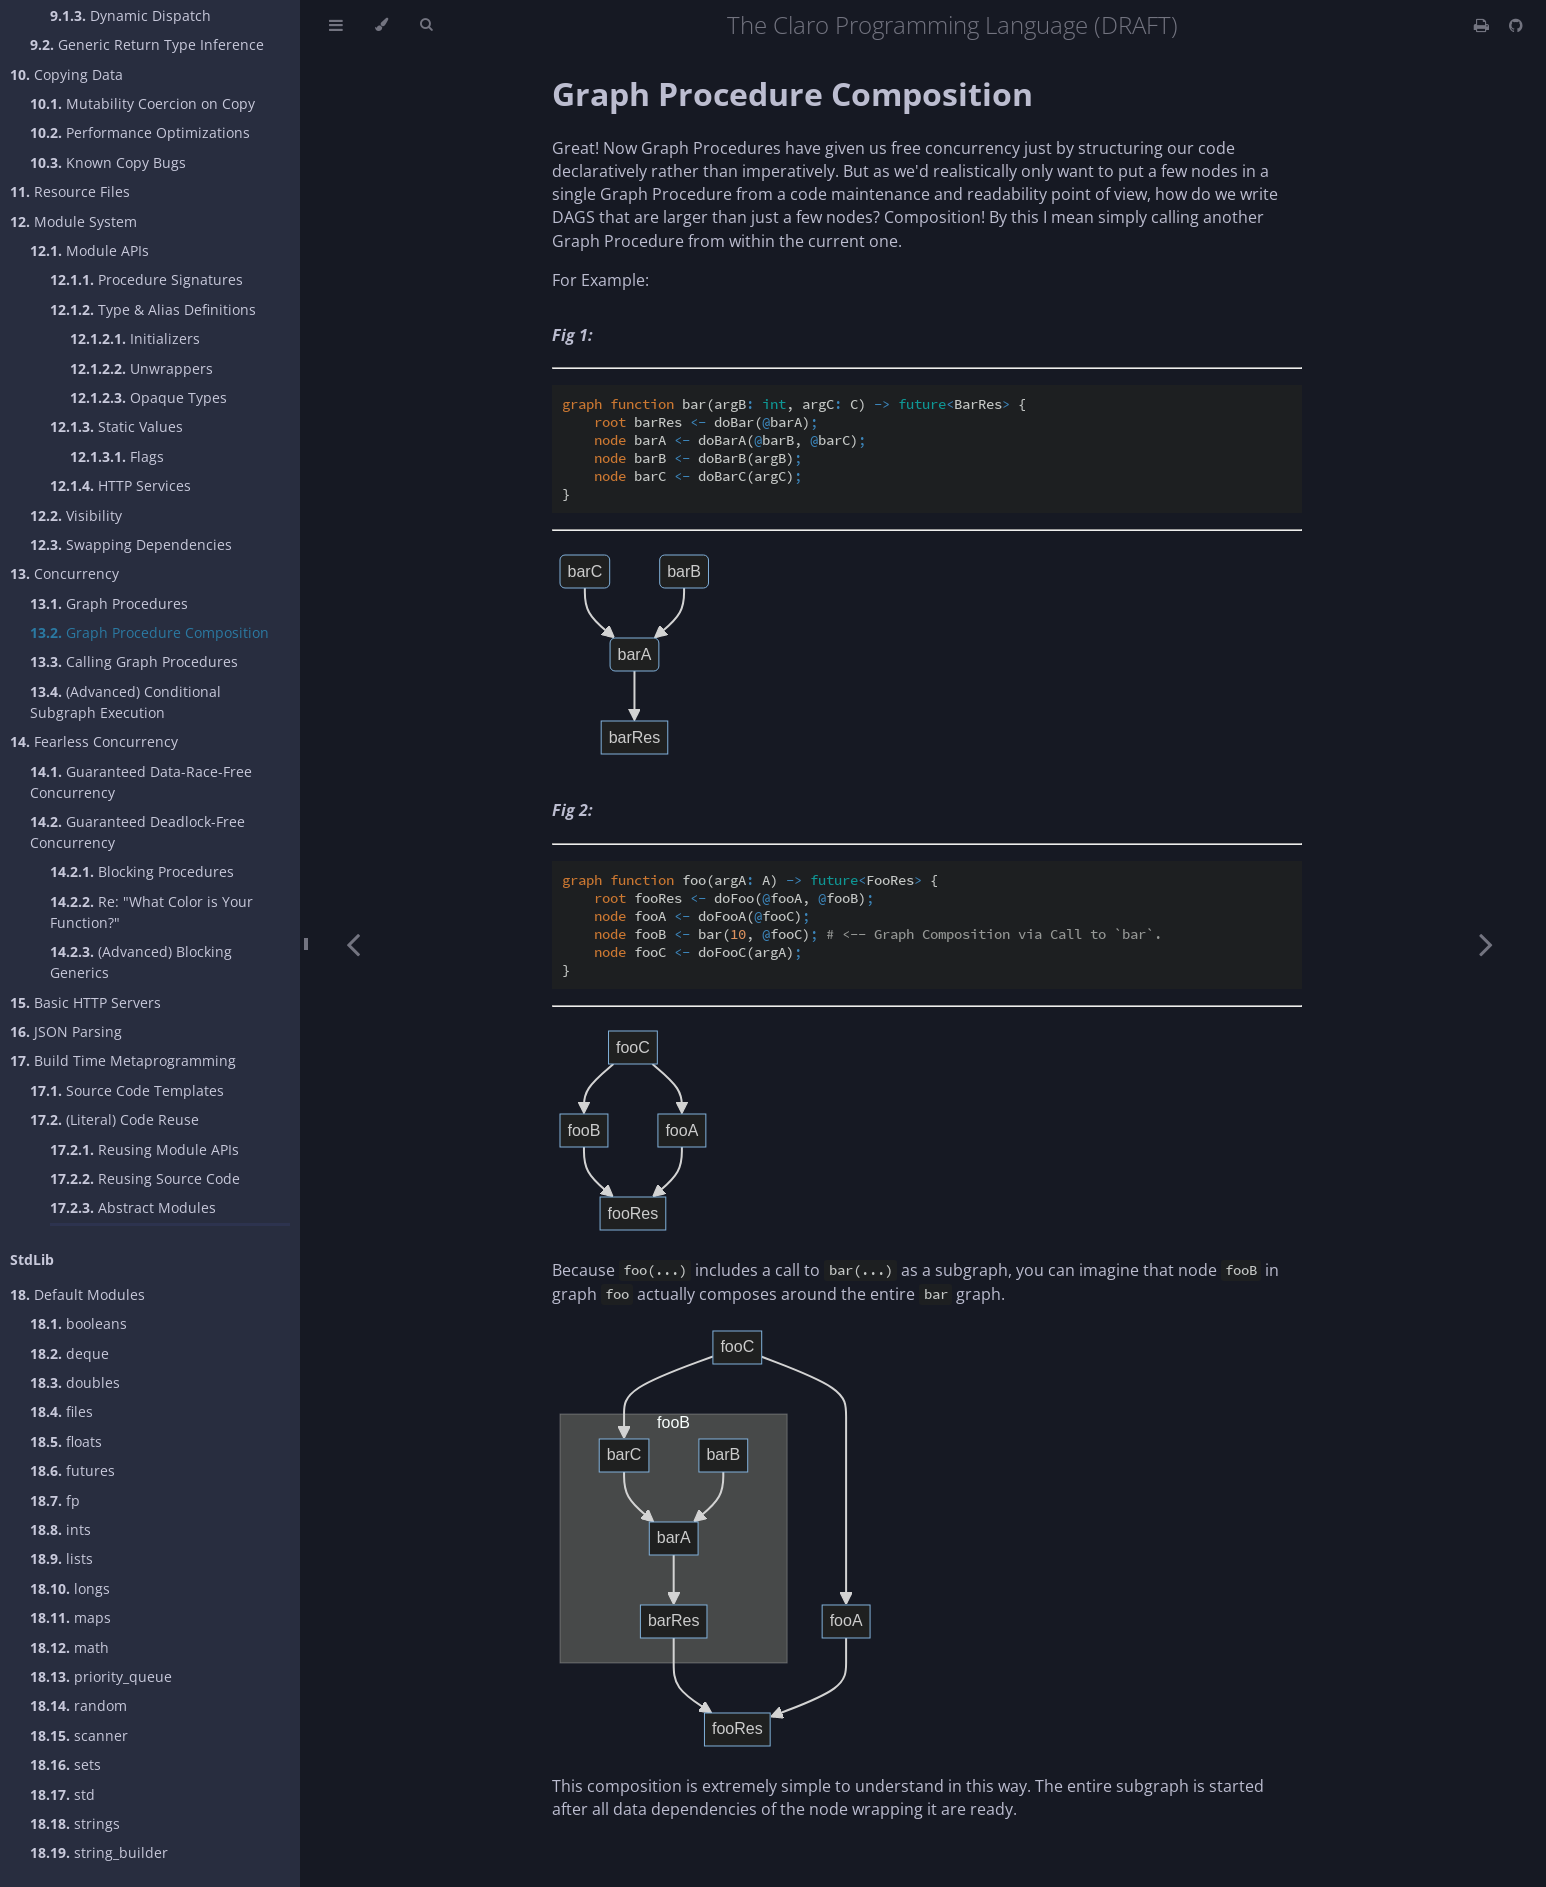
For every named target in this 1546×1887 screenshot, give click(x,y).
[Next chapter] (1486, 943)
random (78, 1705)
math (69, 1647)
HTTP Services (120, 485)
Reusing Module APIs (144, 1149)
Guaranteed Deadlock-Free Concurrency (137, 832)
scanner (79, 1735)
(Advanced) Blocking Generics (141, 962)
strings (75, 1823)
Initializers (135, 338)
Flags (117, 456)
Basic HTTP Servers (85, 1002)
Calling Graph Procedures (134, 661)
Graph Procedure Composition (149, 632)
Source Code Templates (127, 1090)
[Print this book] (1483, 25)
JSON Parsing (66, 1031)
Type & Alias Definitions (153, 309)
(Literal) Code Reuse (114, 1119)
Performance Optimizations (140, 132)
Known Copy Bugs (108, 162)
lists (61, 1558)
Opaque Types (148, 397)
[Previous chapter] (353, 943)
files (61, 1411)
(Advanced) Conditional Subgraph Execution (125, 702)
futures (72, 1470)
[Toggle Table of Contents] (336, 25)
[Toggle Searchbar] (426, 25)
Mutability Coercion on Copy (142, 103)
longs (70, 1588)
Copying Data (66, 74)
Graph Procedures (109, 603)
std (62, 1794)
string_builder (99, 1852)
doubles (75, 1382)
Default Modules (77, 1294)
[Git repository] (1516, 25)
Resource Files (70, 191)
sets (65, 1764)
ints (60, 1529)
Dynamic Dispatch (130, 15)
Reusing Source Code (145, 1178)
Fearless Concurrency (94, 741)
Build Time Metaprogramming (123, 1060)
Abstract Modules (133, 1207)
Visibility (76, 515)
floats (66, 1441)
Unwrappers (141, 368)
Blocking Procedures (142, 871)
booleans (78, 1323)
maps (70, 1617)
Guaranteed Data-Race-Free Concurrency (141, 782)
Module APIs (89, 250)
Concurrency (64, 573)
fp (55, 1500)
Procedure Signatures (146, 279)
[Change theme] (381, 25)
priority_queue (101, 1676)
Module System (73, 221)
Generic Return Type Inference (147, 44)
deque (69, 1353)
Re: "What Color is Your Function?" (151, 912)
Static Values (116, 426)
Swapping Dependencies (131, 544)
